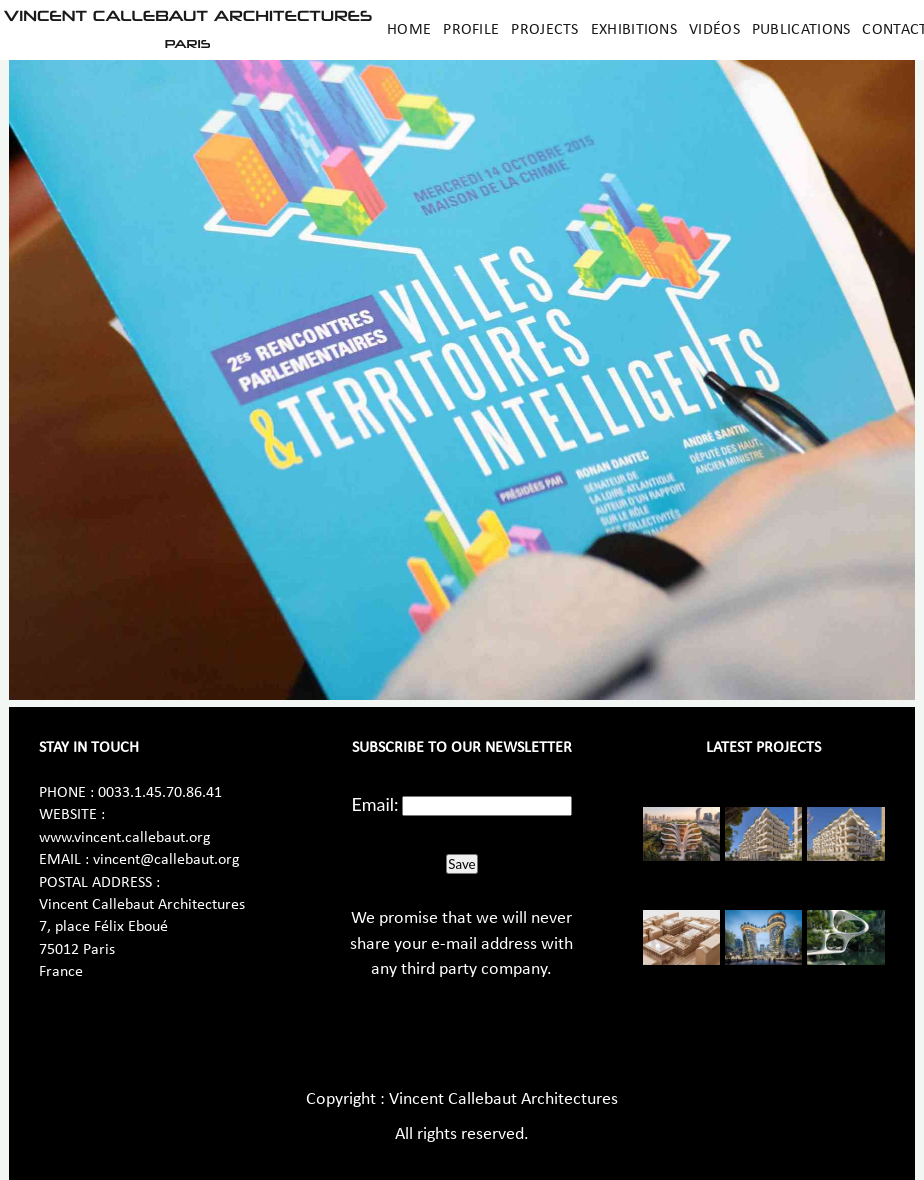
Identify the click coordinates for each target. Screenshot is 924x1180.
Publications (801, 30)
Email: (375, 804)
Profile (471, 30)
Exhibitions (634, 30)
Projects (544, 30)
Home (409, 30)
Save (461, 864)
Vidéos (714, 30)
